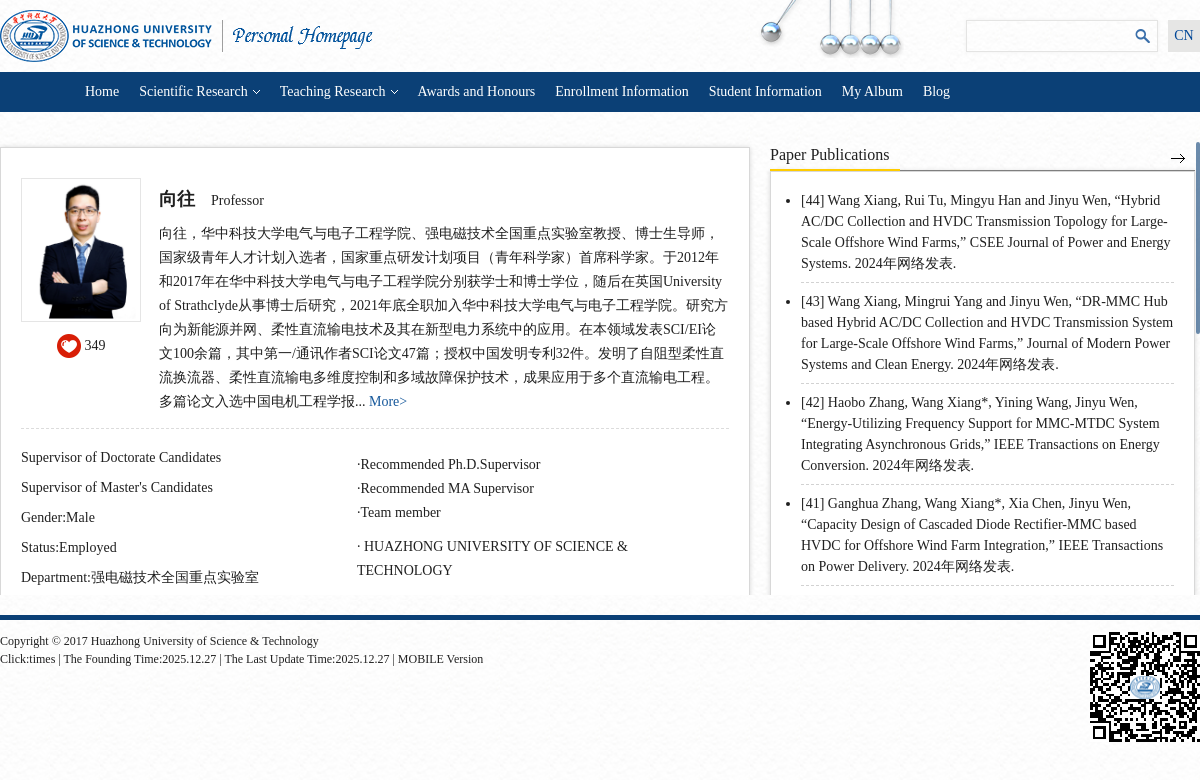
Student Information (765, 91)
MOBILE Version (440, 659)
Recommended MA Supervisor (447, 488)
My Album (872, 91)
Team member (401, 512)
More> (388, 401)
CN (1183, 35)
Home (102, 91)
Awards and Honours (477, 91)
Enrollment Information (621, 91)
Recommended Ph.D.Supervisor (451, 464)
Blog (936, 91)
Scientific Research (199, 91)
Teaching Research (339, 91)
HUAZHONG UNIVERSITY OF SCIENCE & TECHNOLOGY (492, 558)
